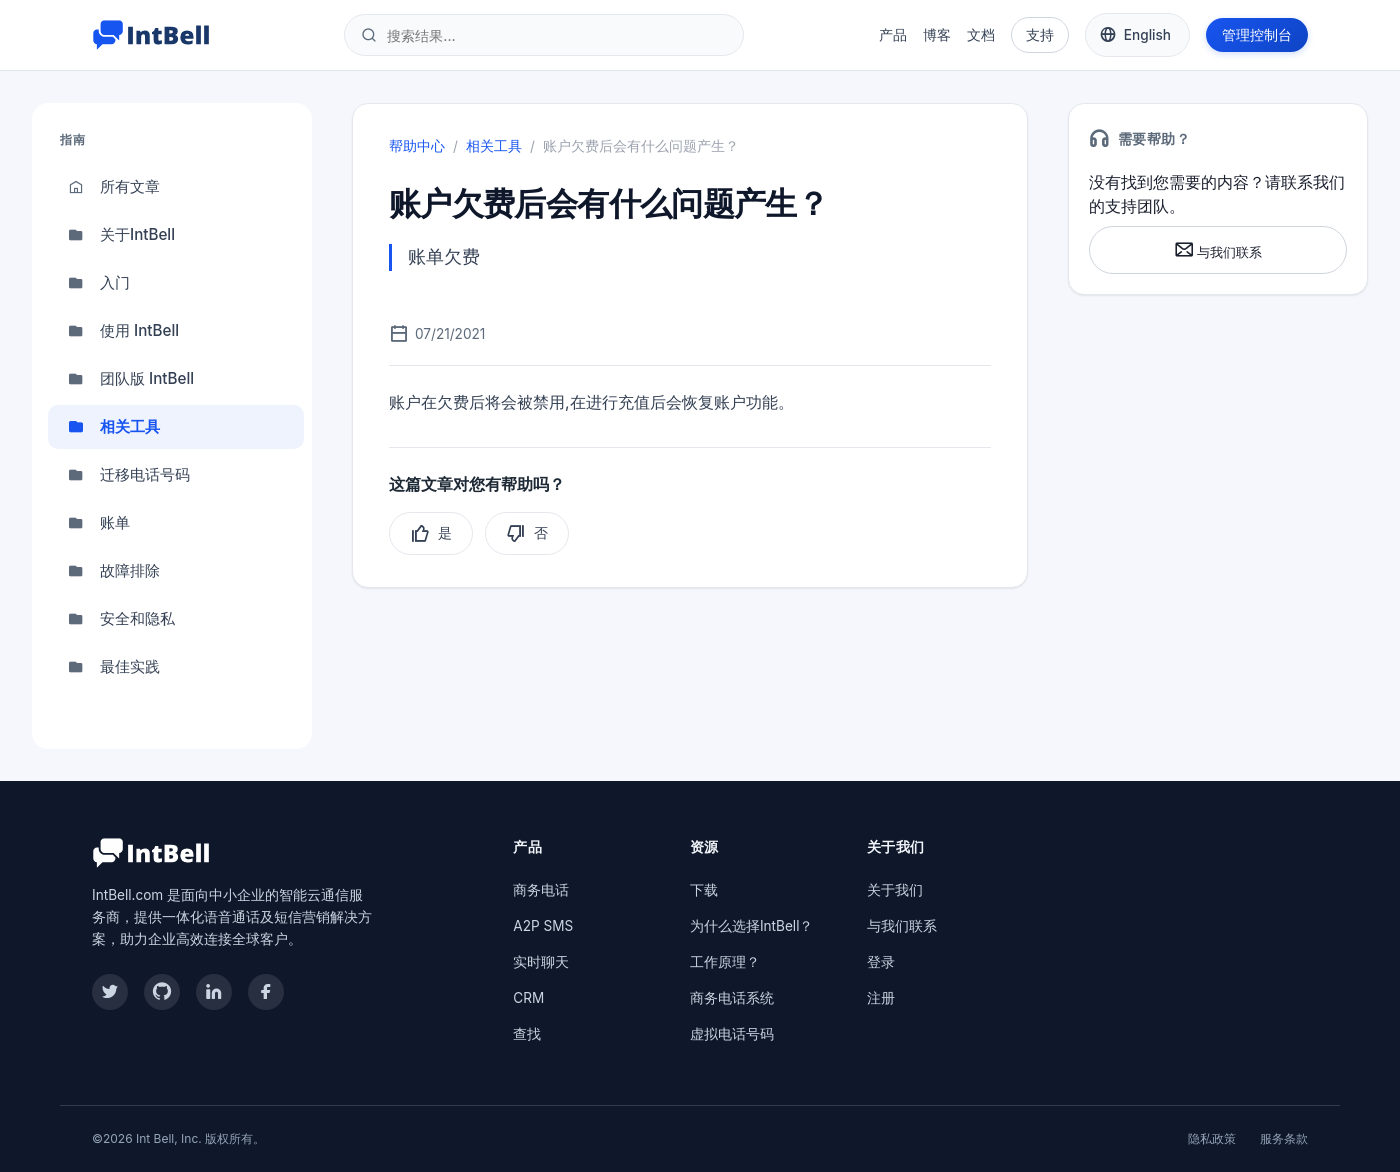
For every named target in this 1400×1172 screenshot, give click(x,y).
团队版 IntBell (131, 379)
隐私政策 (1212, 1138)
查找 (527, 1034)
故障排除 (114, 571)
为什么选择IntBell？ (752, 926)
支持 (1040, 34)
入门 (99, 283)
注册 (881, 998)
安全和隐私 (121, 619)
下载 (704, 890)
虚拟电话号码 (732, 1034)
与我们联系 (1218, 249)
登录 (881, 962)
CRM (528, 998)
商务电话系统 (732, 998)
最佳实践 (114, 667)
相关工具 (114, 427)
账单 (99, 523)
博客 (937, 34)
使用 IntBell (123, 331)
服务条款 (1284, 1138)
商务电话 (541, 890)
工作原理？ (725, 962)
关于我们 (895, 890)
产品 (893, 34)
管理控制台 (1257, 34)
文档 (981, 34)
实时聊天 (541, 962)
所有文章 (114, 187)
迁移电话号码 (129, 475)
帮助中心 (417, 146)
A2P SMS (543, 926)
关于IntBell (121, 235)
